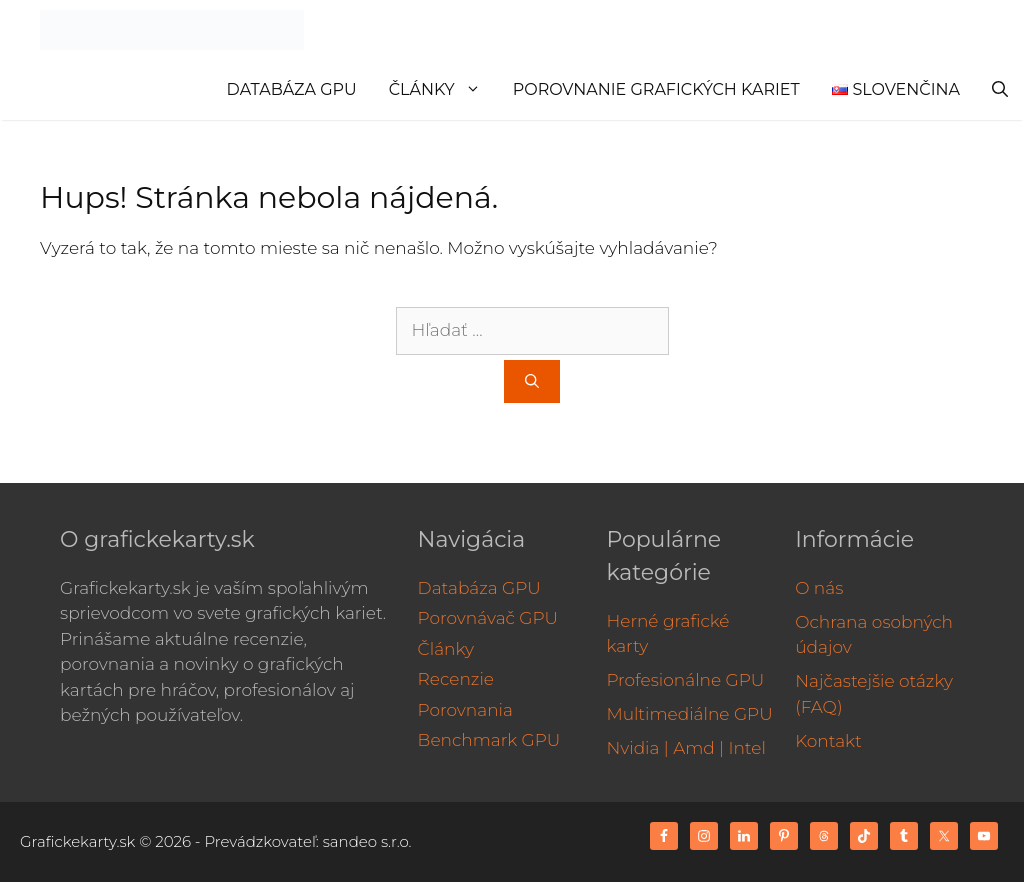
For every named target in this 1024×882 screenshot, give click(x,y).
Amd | (698, 748)
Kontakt (828, 741)
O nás (819, 588)
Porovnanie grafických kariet (656, 89)
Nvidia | (637, 748)
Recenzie (456, 679)
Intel (746, 748)
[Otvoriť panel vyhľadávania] (1000, 90)
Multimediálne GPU (689, 714)
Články (443, 90)
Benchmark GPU (489, 740)
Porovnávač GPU (488, 618)
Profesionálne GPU (685, 680)
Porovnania (465, 710)
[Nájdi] (532, 381)
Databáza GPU (292, 89)
